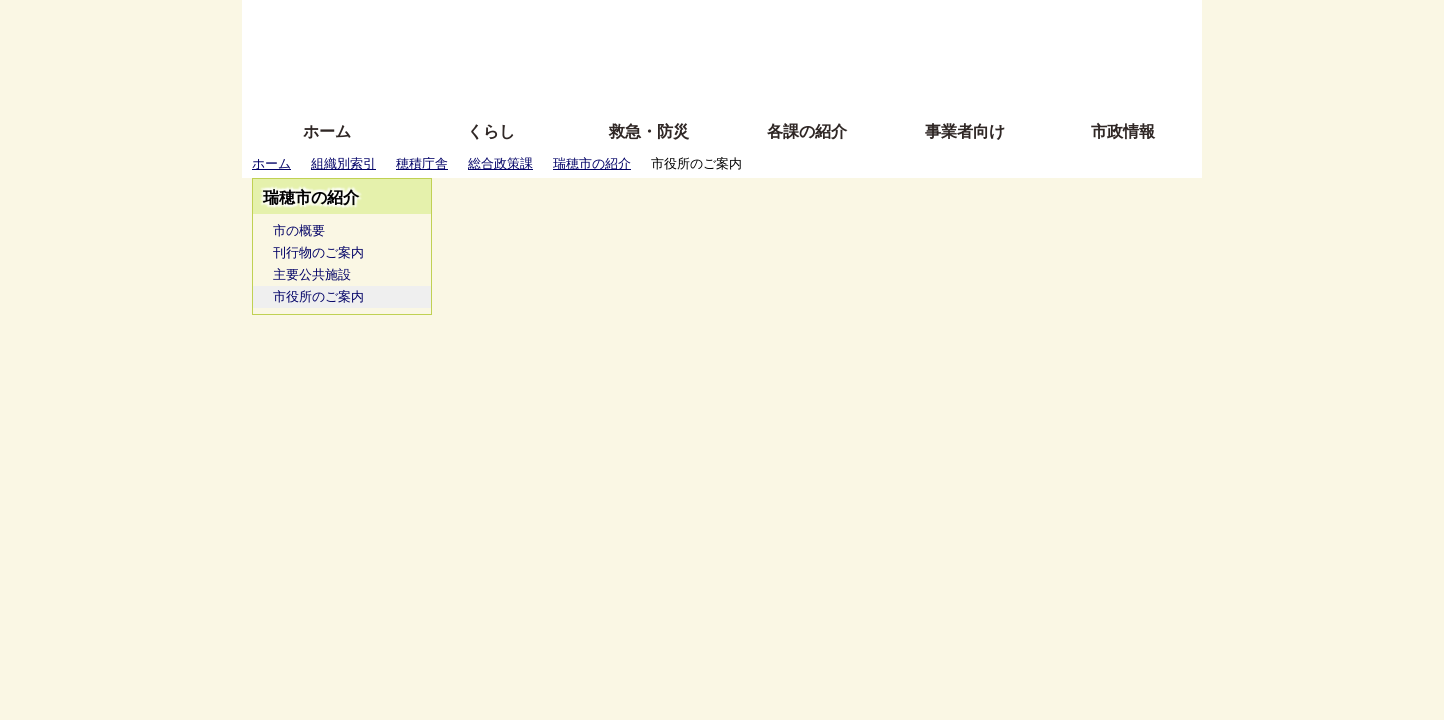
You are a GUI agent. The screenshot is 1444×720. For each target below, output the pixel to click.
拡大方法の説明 (576, 82)
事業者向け (965, 131)
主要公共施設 (312, 274)
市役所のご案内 (318, 296)
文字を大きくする (739, 52)
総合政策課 (500, 163)
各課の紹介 (807, 131)
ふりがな (562, 22)
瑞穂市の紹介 (592, 163)
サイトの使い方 (699, 82)
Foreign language (592, 52)
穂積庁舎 (422, 163)
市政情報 (1123, 131)
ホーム (327, 131)
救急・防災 (649, 131)
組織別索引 (343, 163)
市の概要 (299, 230)
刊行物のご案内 (318, 252)
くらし (491, 131)
